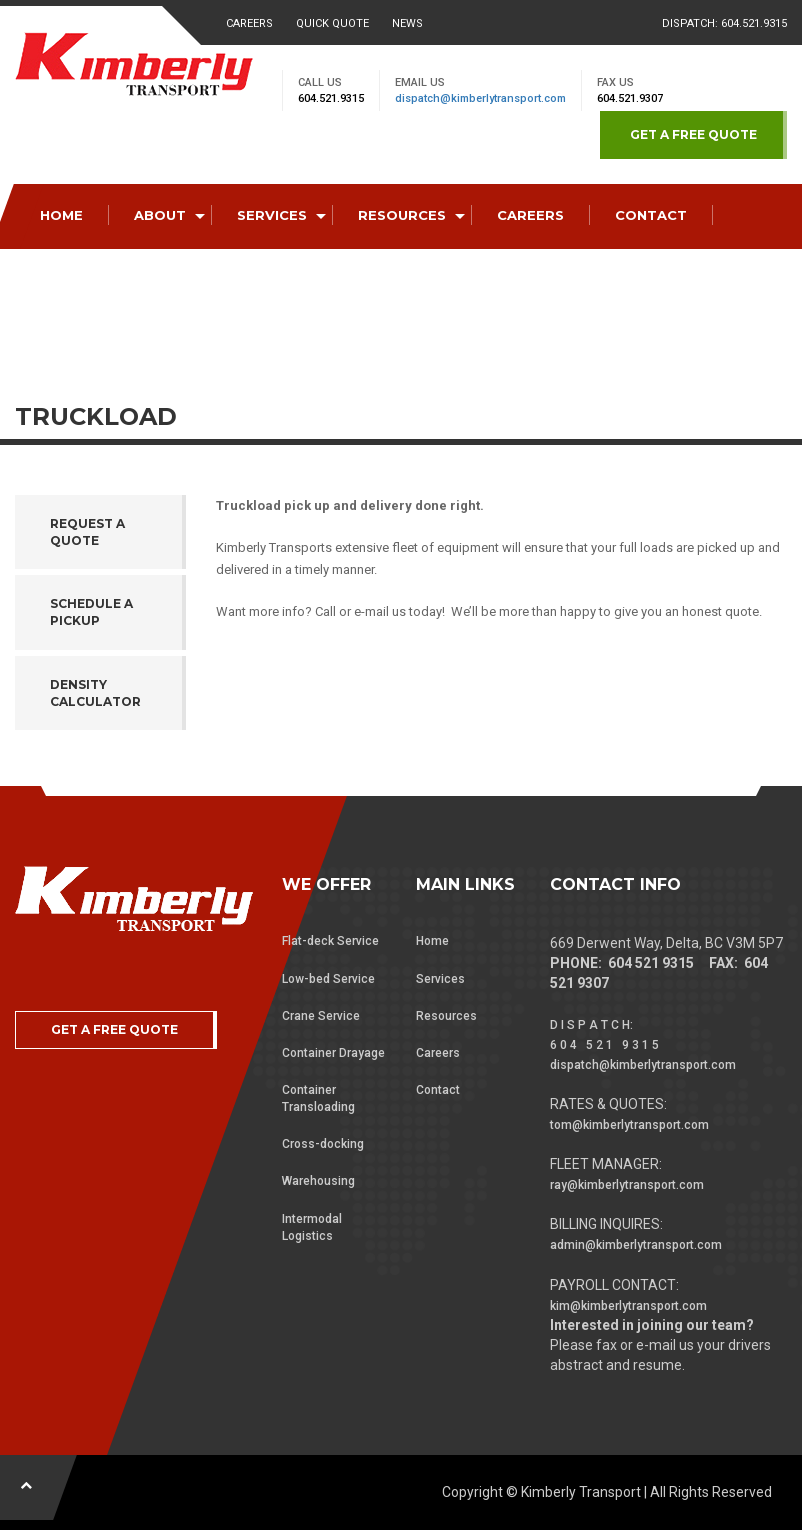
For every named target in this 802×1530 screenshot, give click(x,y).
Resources (446, 1016)
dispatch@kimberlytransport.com (480, 98)
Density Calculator (95, 693)
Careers (249, 23)
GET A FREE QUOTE (693, 134)
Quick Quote (332, 23)
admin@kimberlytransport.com (636, 1245)
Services (440, 979)
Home (432, 941)
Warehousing (318, 1181)
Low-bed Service (328, 979)
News (407, 23)
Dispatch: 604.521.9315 (724, 23)
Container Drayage (333, 1053)
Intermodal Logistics (312, 1227)
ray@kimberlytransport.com (627, 1185)
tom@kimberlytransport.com (629, 1125)
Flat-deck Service (330, 941)
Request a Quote (87, 532)
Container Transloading (318, 1098)
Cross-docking (323, 1144)
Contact (438, 1090)
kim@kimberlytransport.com (628, 1306)
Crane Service (321, 1016)
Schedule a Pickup (91, 612)
